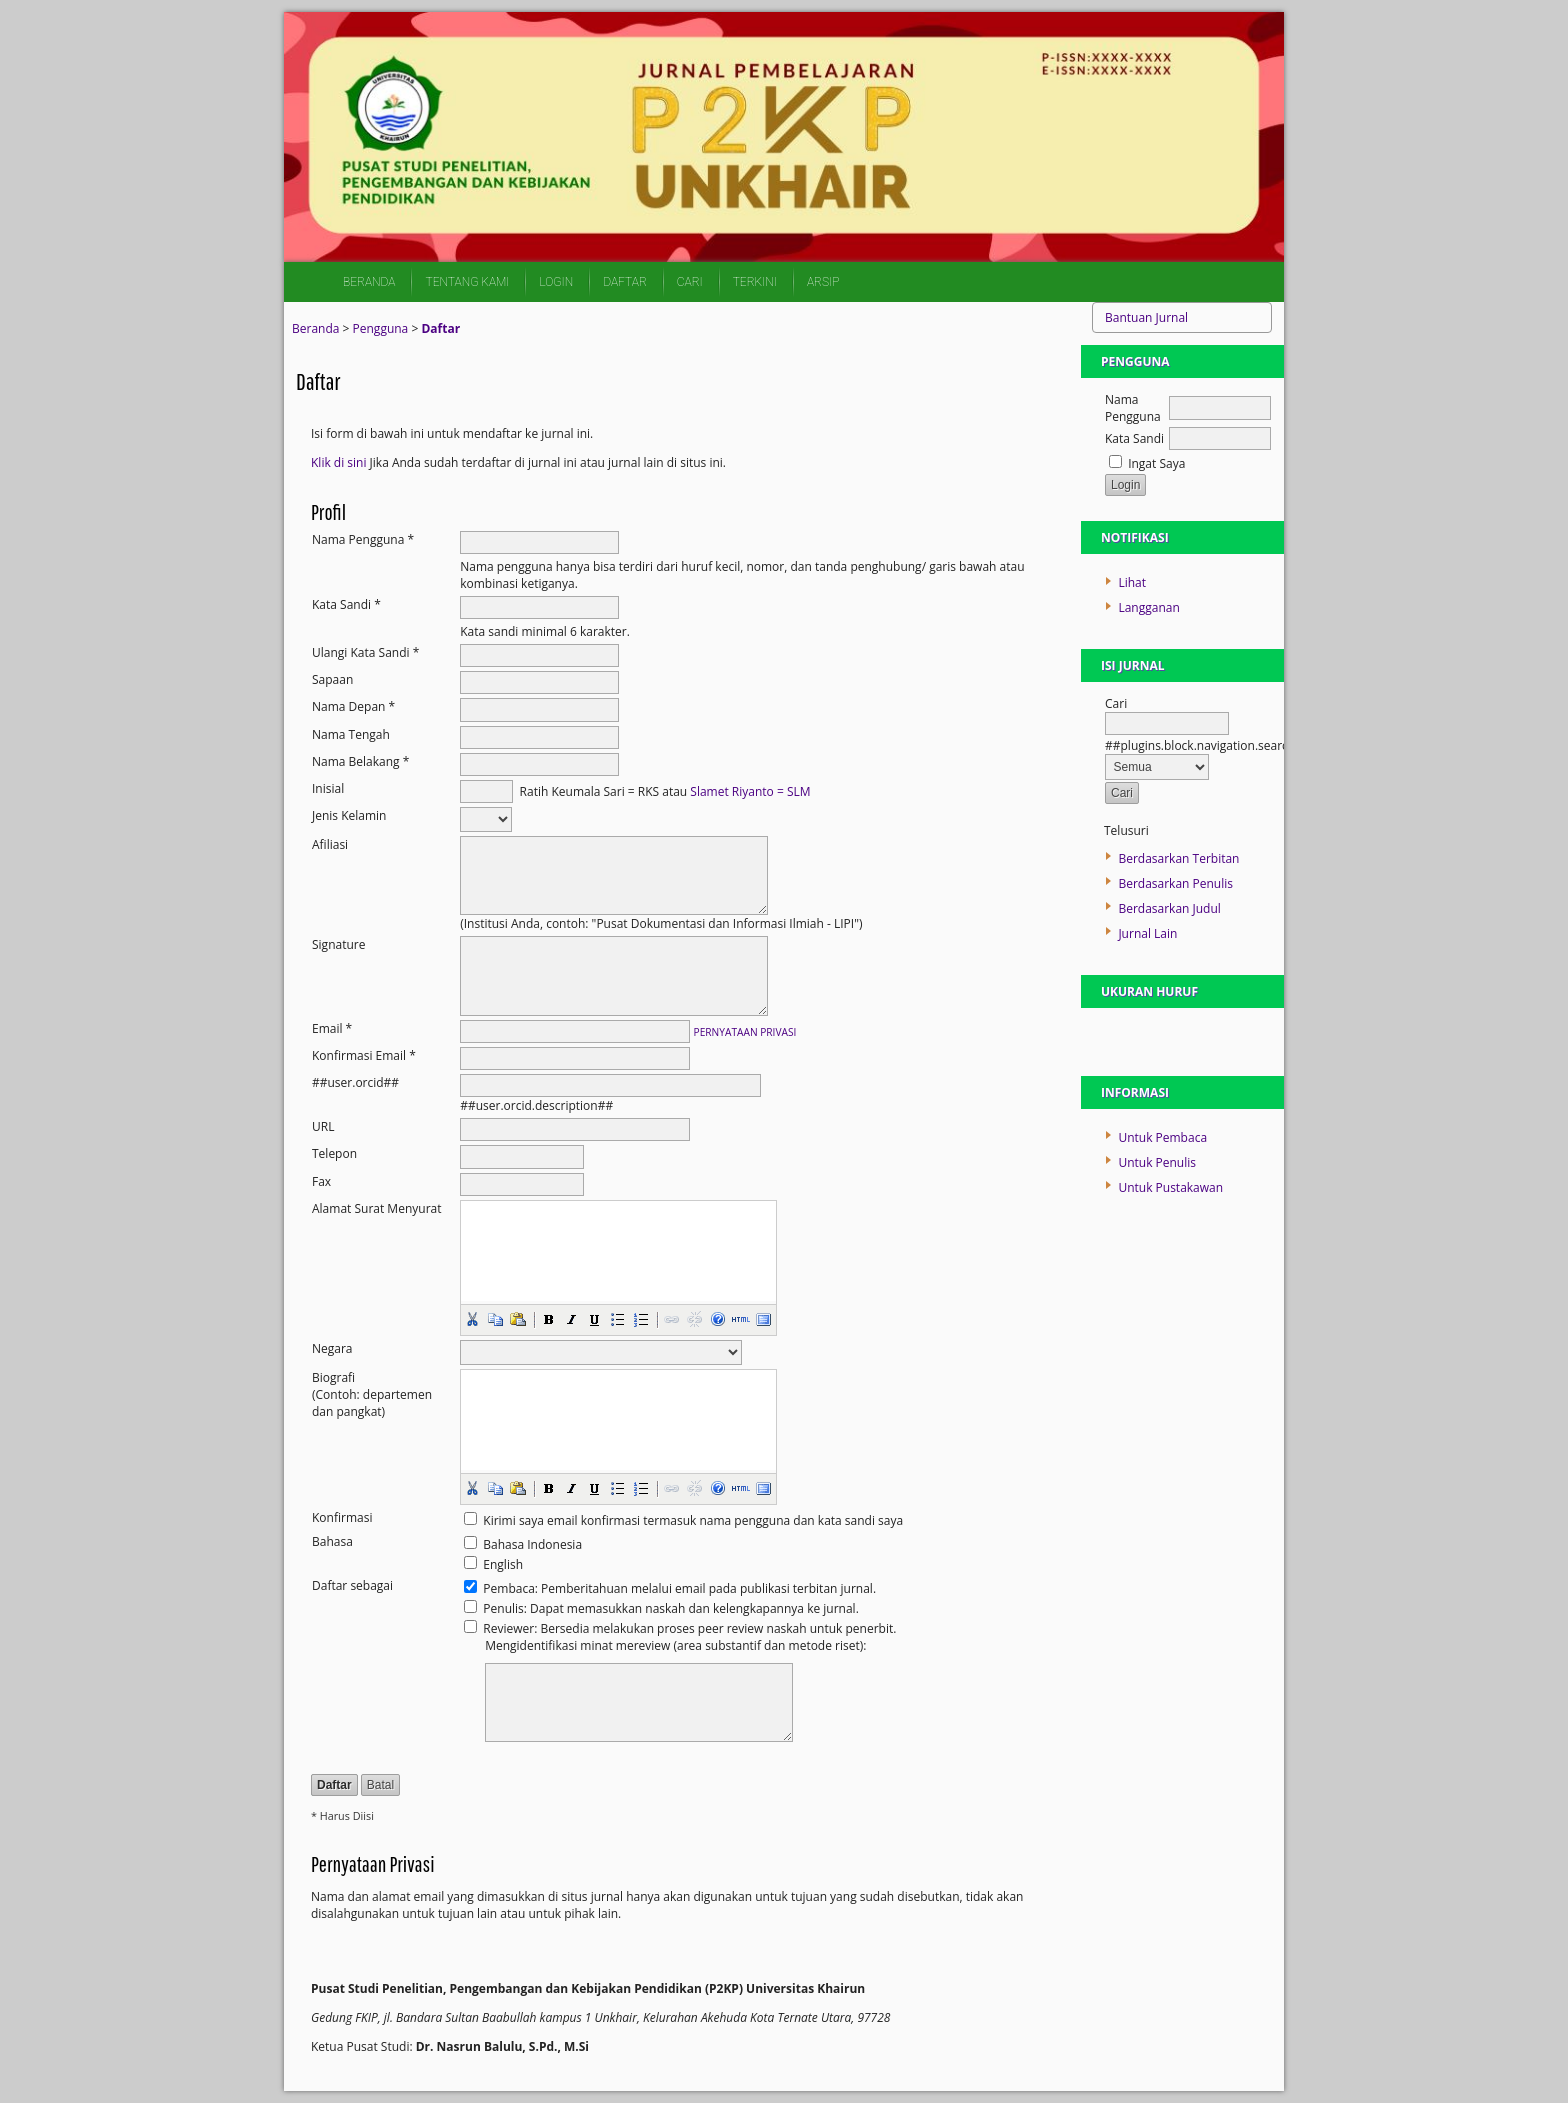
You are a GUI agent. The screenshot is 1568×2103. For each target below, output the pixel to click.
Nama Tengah (351, 734)
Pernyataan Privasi (745, 1031)
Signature (338, 944)
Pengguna (381, 328)
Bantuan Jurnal (1146, 317)
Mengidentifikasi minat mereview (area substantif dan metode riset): (675, 1645)
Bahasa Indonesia (532, 1544)
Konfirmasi (342, 1517)
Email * (332, 1028)
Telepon (334, 1153)
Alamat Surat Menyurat (376, 1208)
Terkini (755, 282)
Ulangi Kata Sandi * (365, 652)
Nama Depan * (353, 706)
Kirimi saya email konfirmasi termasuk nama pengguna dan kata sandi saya (693, 1520)
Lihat (1132, 582)
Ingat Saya (1156, 463)
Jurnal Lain (1147, 933)
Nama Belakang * (360, 761)
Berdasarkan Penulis (1175, 883)
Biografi (333, 1377)
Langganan (1148, 607)
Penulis (503, 1608)
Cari (690, 282)
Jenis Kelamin (349, 815)
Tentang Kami (467, 282)
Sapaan (332, 679)
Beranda (369, 282)
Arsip (823, 282)
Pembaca (509, 1588)
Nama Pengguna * (363, 539)
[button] (472, 1319)
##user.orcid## (355, 1082)
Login (556, 282)
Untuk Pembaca (1162, 1137)
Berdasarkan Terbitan (1178, 858)
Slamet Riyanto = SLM (750, 790)
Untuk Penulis (1157, 1162)
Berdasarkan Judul (1169, 908)
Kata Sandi (1134, 438)
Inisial (328, 788)
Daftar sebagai (352, 1585)
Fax (321, 1181)
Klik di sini (338, 462)
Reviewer (508, 1628)
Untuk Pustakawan (1170, 1187)
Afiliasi (330, 844)
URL (323, 1126)
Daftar (625, 282)
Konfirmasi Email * (364, 1055)
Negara (332, 1348)
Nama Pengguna (1133, 408)
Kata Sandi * (346, 604)
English (503, 1564)
